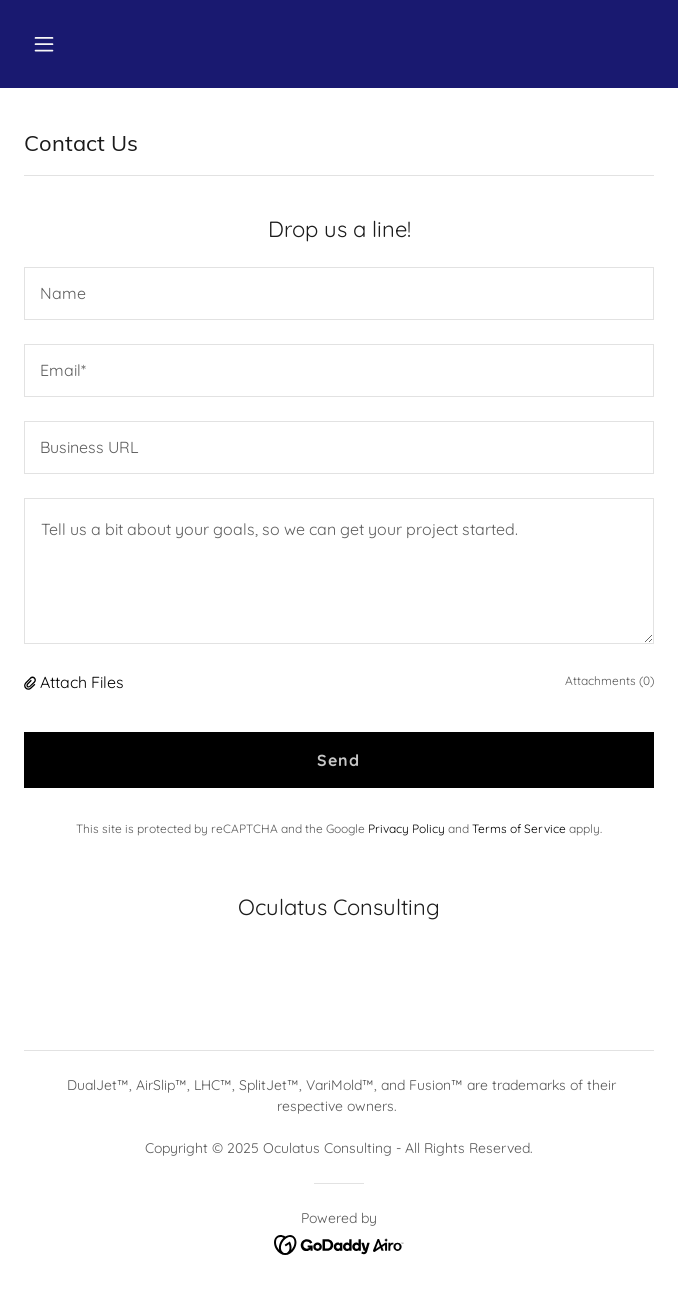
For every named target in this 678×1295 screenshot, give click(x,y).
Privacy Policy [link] (406, 828)
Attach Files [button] (82, 682)
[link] (339, 1243)
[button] (96, 44)
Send (338, 760)
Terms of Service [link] (519, 828)
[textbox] (339, 293)
